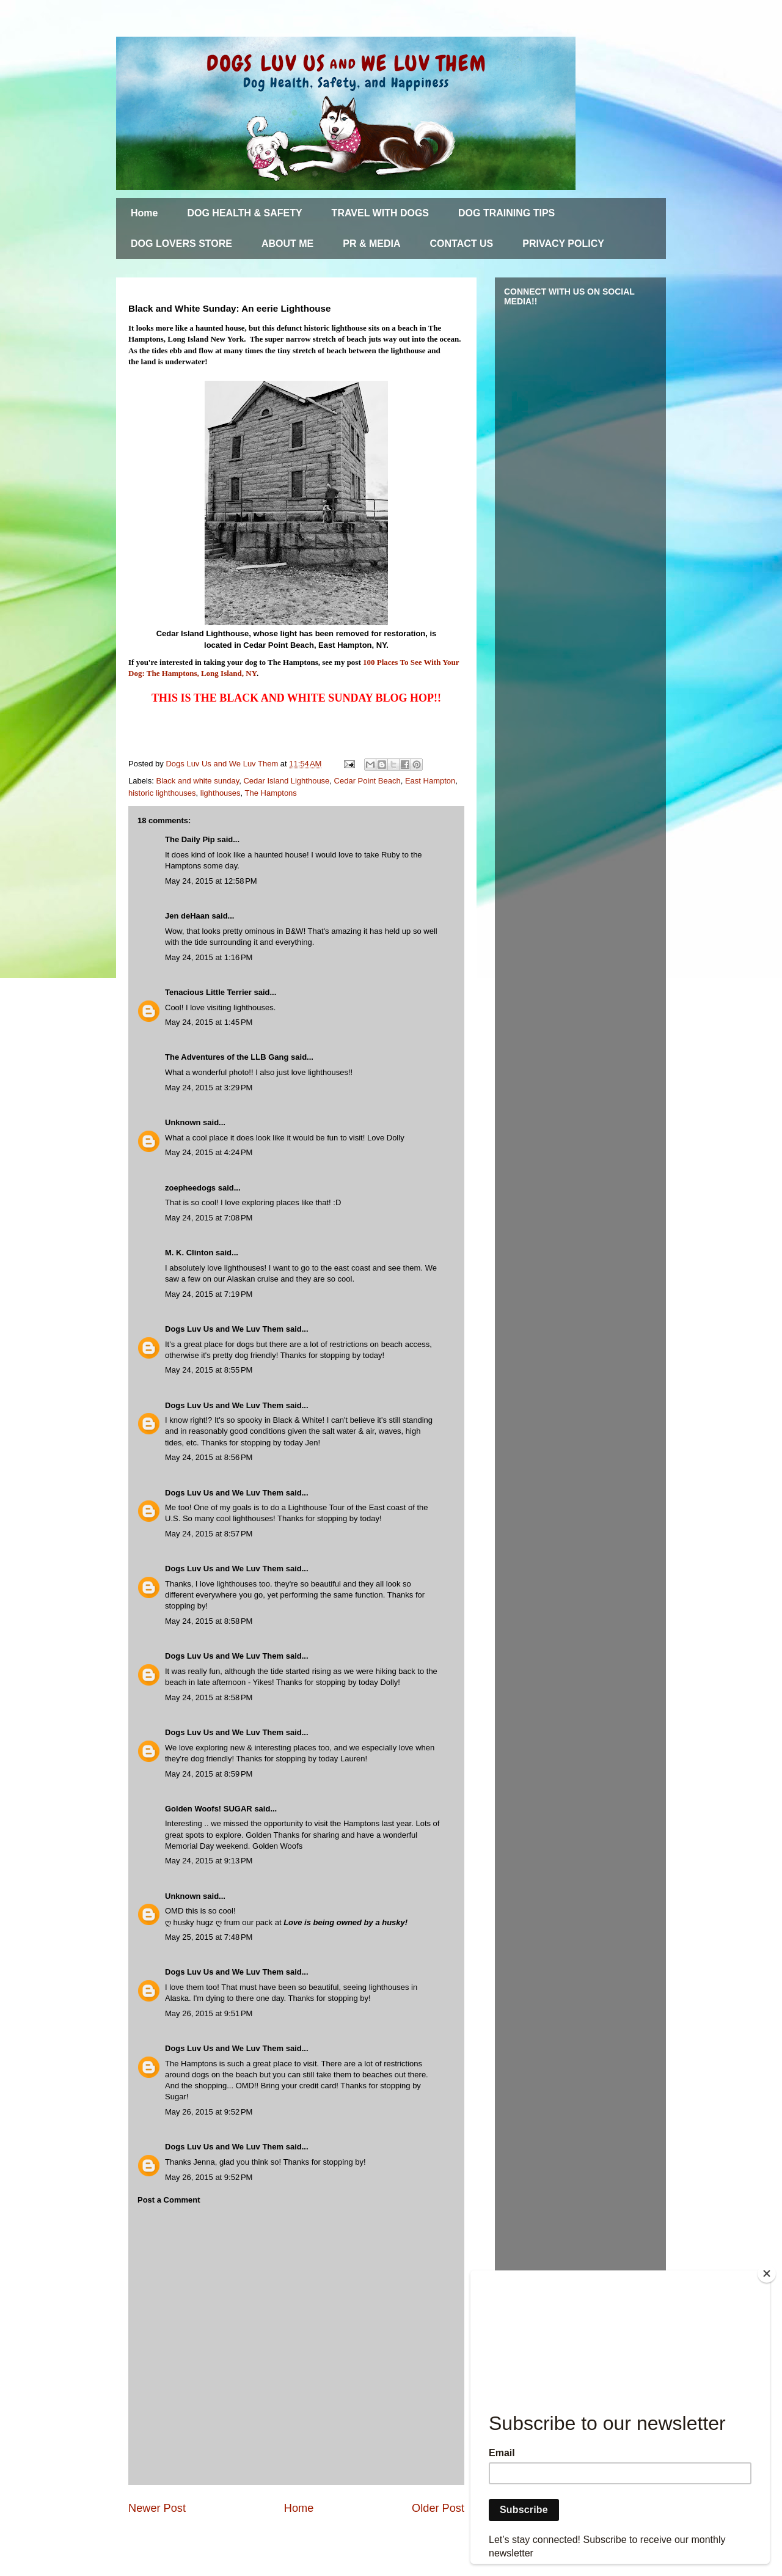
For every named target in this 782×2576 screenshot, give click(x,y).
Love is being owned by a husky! (345, 1922)
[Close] (767, 2273)
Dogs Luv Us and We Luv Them (224, 1329)
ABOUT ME (287, 243)
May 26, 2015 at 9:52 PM (208, 2111)
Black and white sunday (197, 780)
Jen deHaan (188, 915)
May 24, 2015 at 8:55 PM (208, 1369)
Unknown (183, 1122)
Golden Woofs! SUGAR (208, 1808)
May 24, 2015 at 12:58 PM (211, 881)
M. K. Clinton (189, 1252)
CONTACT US (462, 243)
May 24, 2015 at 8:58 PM (208, 1621)
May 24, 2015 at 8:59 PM (208, 1773)
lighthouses (220, 793)
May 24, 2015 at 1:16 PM (208, 957)
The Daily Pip (191, 839)
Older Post (438, 2508)
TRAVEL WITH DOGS (380, 213)
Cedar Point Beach (367, 780)
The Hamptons (271, 793)
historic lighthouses (162, 793)
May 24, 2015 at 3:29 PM (208, 1087)
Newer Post (157, 2508)
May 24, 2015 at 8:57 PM (208, 1533)
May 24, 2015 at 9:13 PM (208, 1860)
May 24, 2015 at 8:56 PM (208, 1457)
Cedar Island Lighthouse (286, 780)
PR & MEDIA (371, 243)
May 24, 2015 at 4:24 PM (208, 1152)
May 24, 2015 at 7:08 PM (208, 1217)
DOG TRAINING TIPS (506, 213)
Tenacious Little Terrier (208, 992)
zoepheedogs (190, 1187)
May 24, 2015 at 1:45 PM (208, 1022)
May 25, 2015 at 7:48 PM (208, 1937)
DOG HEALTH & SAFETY (244, 213)
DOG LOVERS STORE (181, 243)
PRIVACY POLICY (563, 243)
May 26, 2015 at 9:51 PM (208, 2013)
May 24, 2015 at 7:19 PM (208, 1294)
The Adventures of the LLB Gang (226, 1057)
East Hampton (430, 780)
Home (144, 213)
